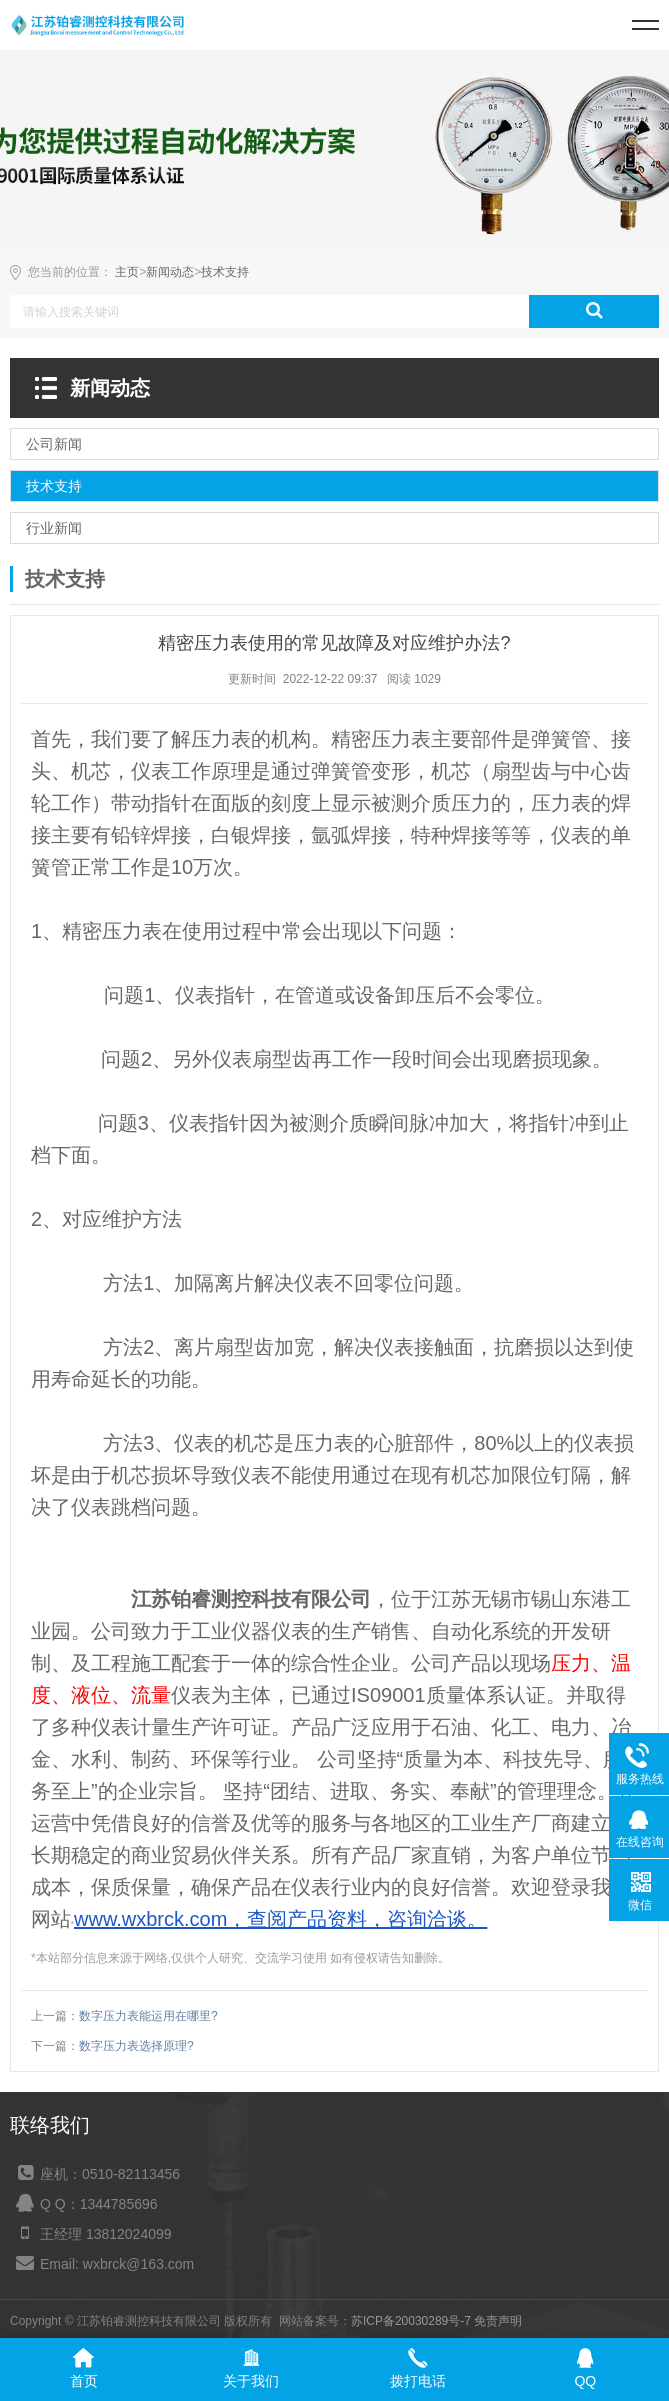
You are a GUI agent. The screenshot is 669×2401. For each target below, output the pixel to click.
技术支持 (225, 272)
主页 (127, 272)
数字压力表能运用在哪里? (148, 2016)
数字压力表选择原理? (136, 2046)
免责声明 (498, 2321)
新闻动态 (170, 272)
